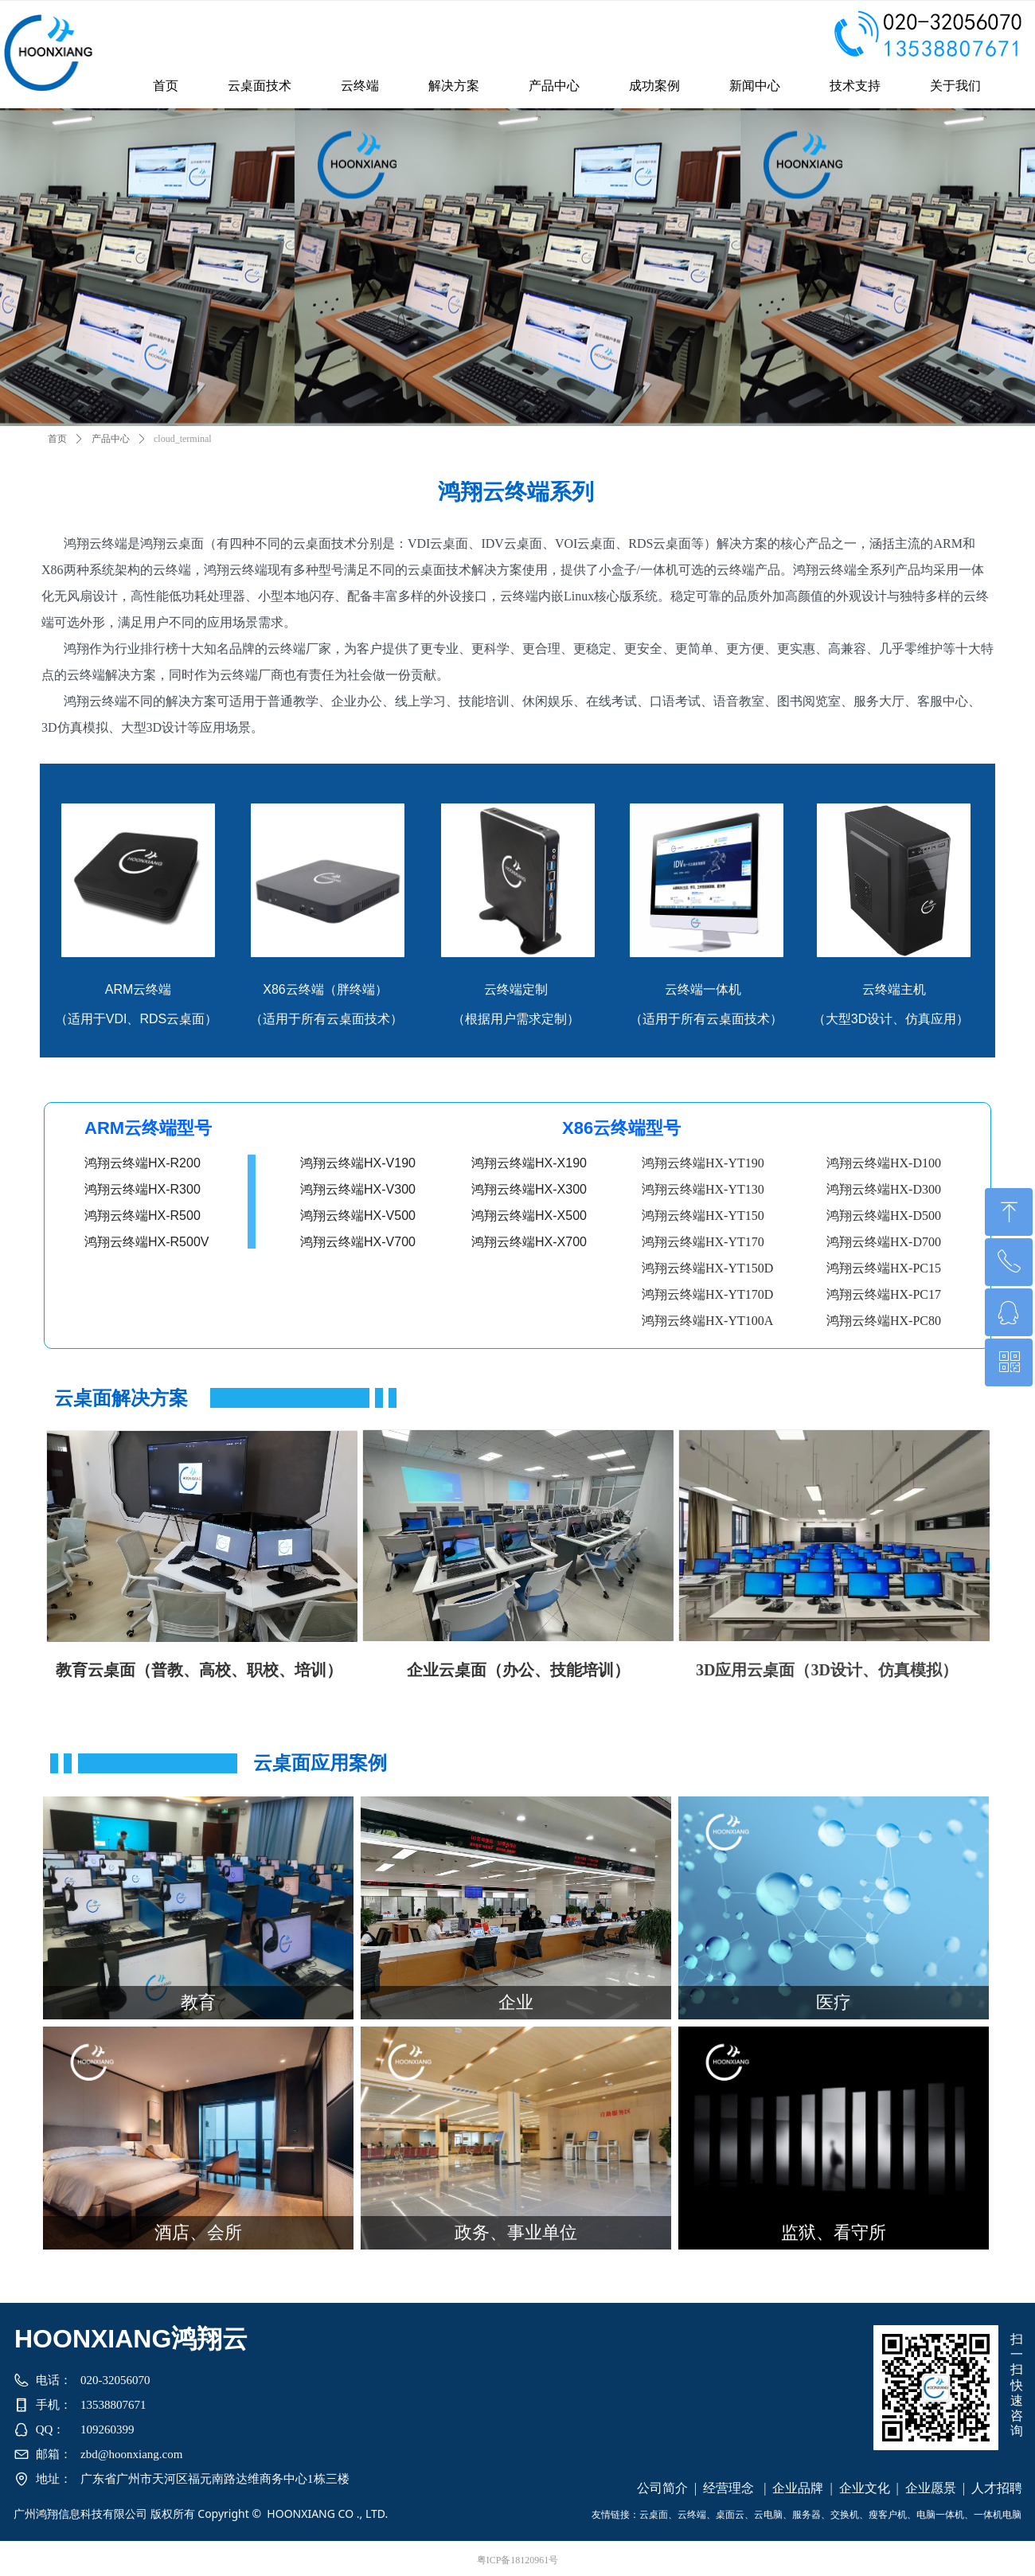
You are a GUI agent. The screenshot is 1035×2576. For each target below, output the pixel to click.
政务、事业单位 (516, 2232)
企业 (515, 2002)
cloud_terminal (183, 438)
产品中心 (111, 438)
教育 (198, 2002)
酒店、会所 (198, 2232)
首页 (57, 438)
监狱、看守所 (833, 2232)
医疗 (833, 2002)
